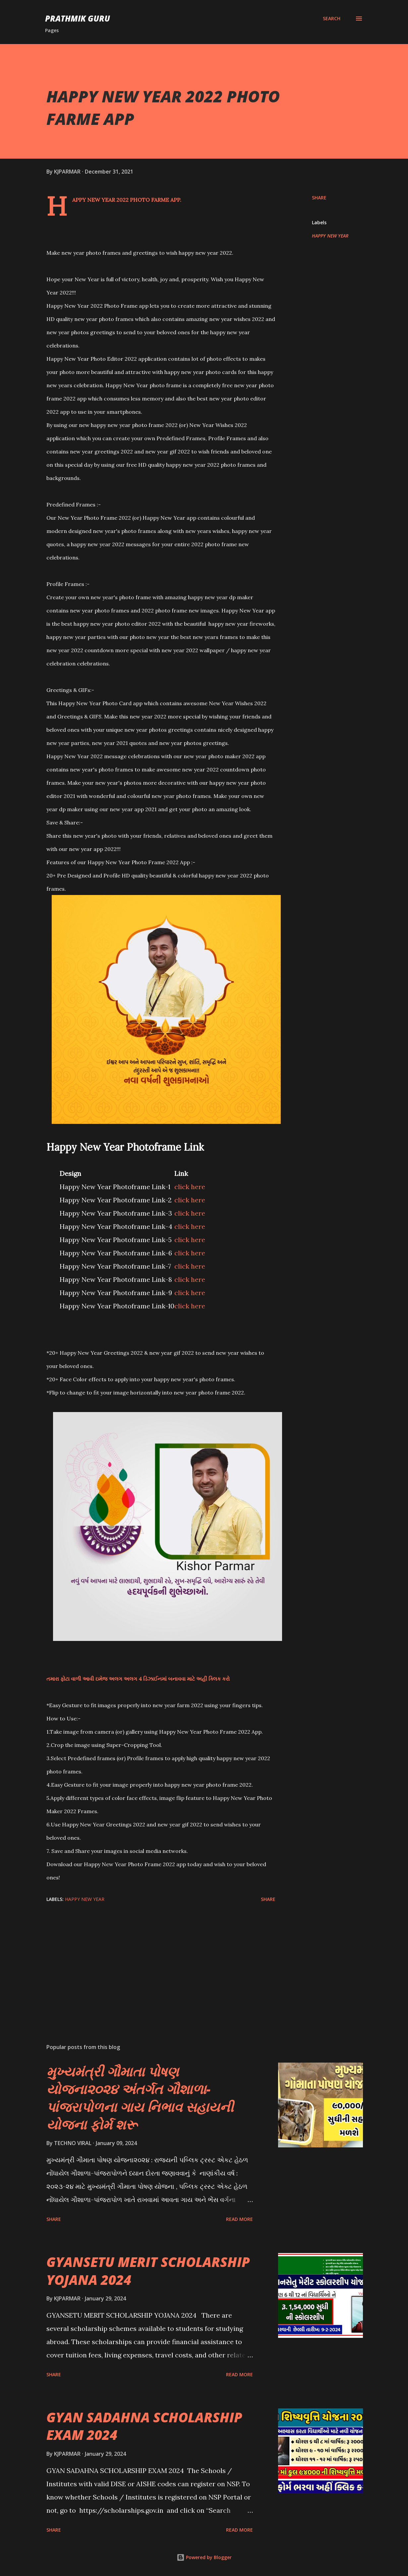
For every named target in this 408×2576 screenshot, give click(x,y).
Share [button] (319, 197)
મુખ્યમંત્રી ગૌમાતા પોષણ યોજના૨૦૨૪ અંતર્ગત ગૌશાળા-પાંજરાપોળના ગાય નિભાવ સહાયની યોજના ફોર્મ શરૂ (139, 2097)
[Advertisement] (158, 1961)
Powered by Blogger (204, 2557)
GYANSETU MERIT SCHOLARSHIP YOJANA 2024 (148, 2270)
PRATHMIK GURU (77, 18)
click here (189, 1187)
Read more (239, 2219)
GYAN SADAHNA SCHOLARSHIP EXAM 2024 (144, 2426)
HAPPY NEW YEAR (330, 236)
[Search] (331, 19)
